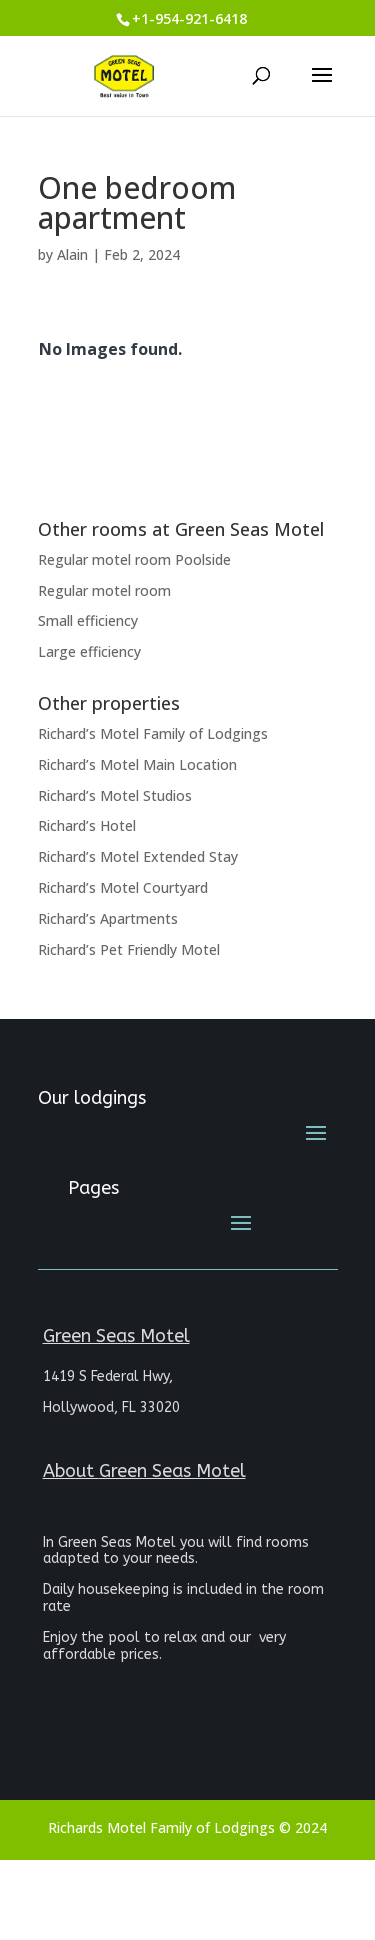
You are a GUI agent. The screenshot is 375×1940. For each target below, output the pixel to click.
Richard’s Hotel (87, 825)
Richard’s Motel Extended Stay (138, 856)
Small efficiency (88, 620)
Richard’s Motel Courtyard (123, 887)
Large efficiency (89, 651)
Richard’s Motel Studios (115, 795)
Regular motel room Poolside (134, 559)
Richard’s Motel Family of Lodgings (153, 733)
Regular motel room (104, 590)
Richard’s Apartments (108, 918)
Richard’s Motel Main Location (137, 764)
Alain (72, 254)
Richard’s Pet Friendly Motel (129, 949)
